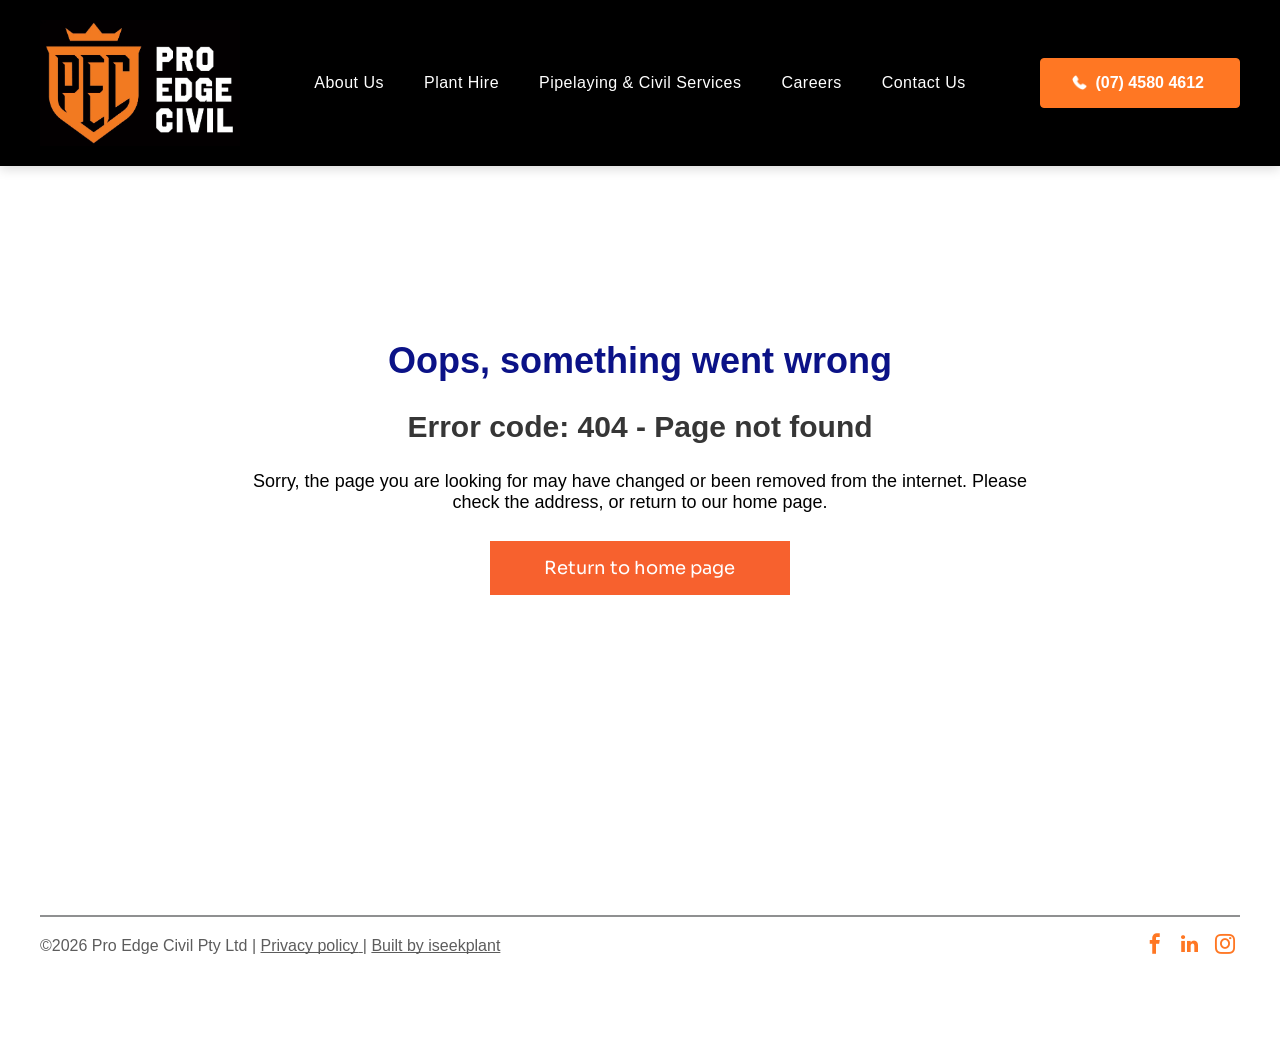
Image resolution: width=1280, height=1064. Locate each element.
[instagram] (1225, 946)
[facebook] (1155, 946)
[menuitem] (349, 82)
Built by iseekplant (435, 945)
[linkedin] (1190, 946)
